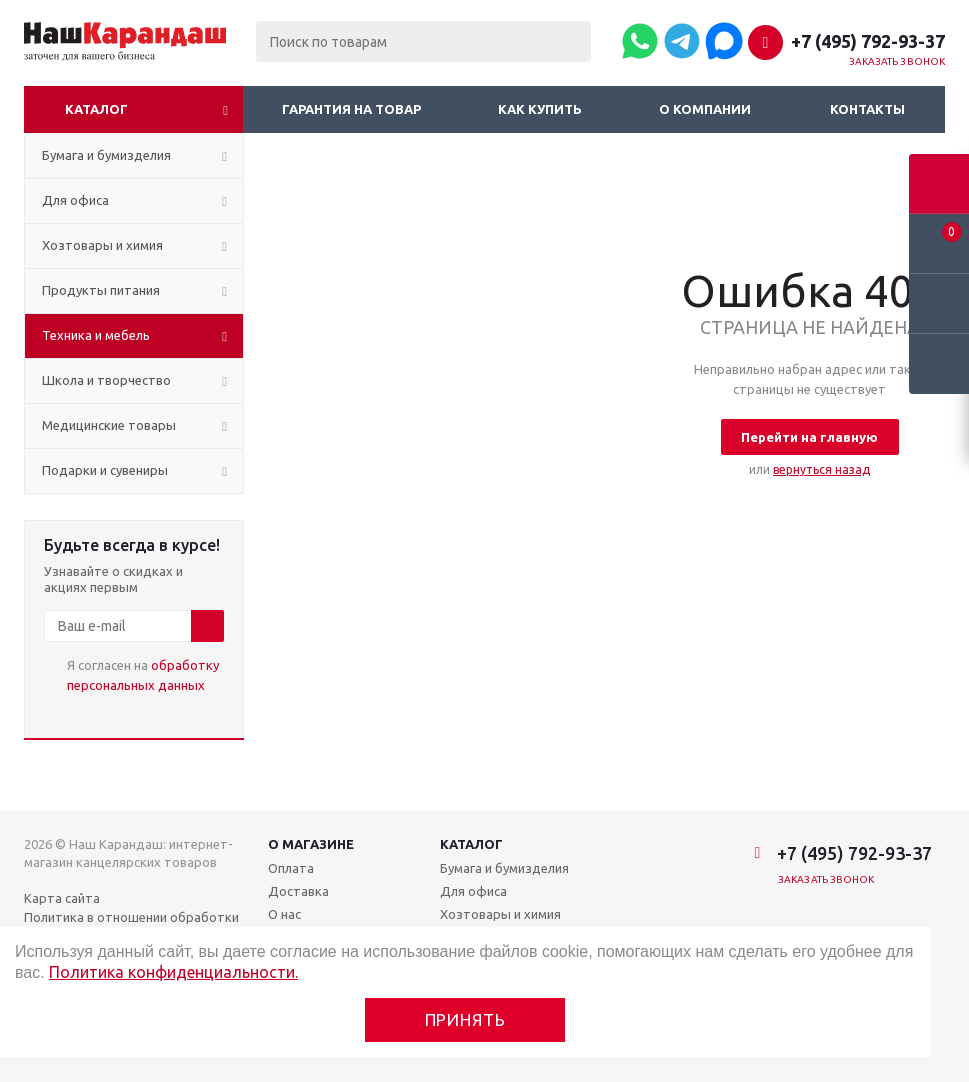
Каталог (96, 109)
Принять (465, 1019)
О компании (705, 109)
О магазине (311, 844)
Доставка (298, 891)
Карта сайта (62, 898)
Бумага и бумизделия (504, 868)
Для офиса (473, 891)
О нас (284, 914)
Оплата (291, 868)
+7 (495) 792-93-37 (868, 41)
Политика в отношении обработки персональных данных (131, 926)
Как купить (540, 109)
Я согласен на (143, 675)
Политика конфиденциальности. (173, 972)
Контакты (867, 109)
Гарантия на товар (351, 109)
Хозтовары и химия (500, 914)
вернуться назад (821, 469)
